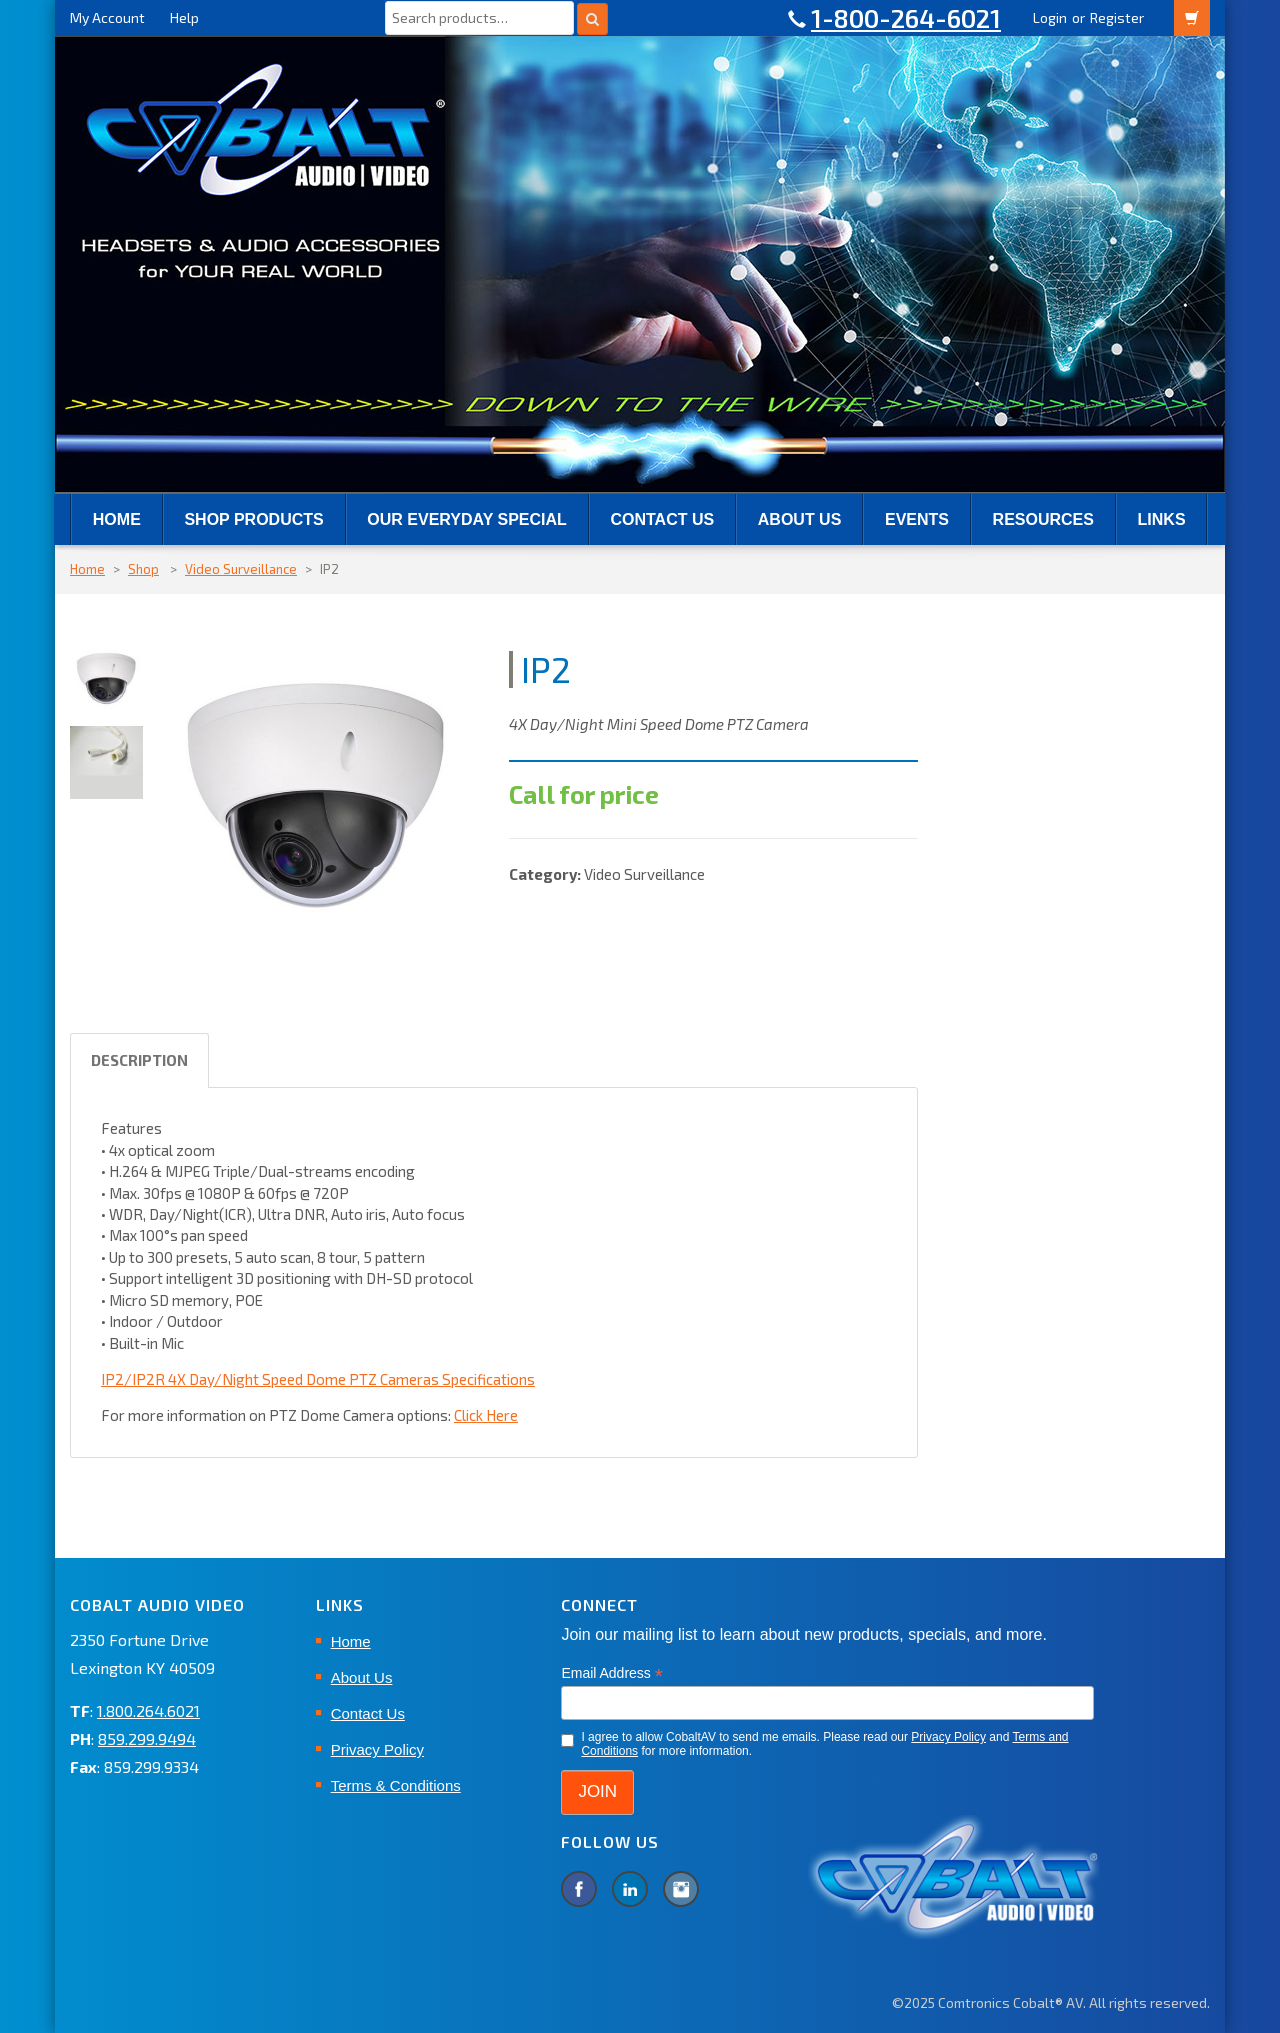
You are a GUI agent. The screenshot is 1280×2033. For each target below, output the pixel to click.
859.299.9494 (147, 1738)
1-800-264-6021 (906, 18)
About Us (800, 519)
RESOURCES (1043, 519)
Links (1162, 519)
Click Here (486, 1415)
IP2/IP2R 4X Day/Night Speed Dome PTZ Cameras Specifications (318, 1379)
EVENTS (917, 519)
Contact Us (662, 519)
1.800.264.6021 (148, 1710)
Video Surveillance (241, 569)
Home (117, 519)
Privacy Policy (377, 1749)
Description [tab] (139, 1060)
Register (1117, 17)
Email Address (612, 1673)
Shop (143, 569)
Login (1050, 17)
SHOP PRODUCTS (253, 519)
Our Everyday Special (466, 519)
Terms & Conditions (396, 1785)
